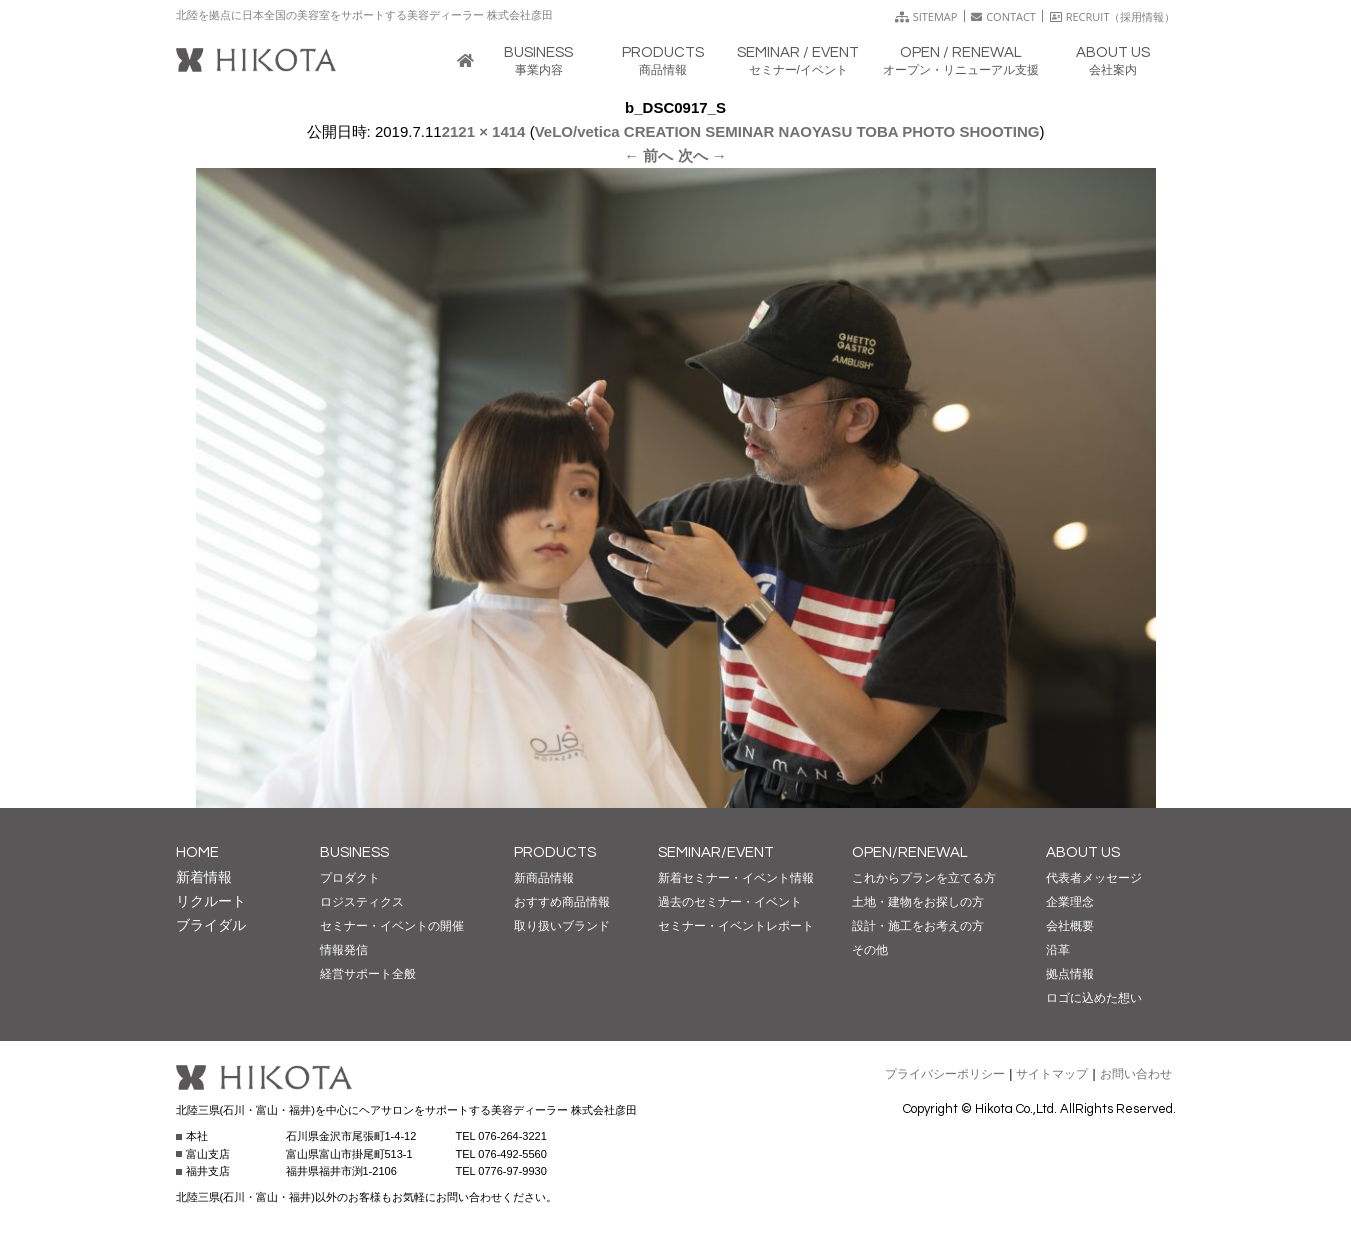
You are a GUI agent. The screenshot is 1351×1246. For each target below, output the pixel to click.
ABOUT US (1083, 852)
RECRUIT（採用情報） (1113, 16)
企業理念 (1070, 902)
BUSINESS (354, 852)
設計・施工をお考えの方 (918, 926)
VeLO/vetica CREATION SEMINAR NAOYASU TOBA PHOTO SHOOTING (787, 131)
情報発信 (344, 950)
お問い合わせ (1136, 1074)
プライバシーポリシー (945, 1074)
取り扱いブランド (562, 926)
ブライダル (211, 925)
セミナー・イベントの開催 (392, 926)
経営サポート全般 (368, 974)
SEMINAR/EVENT (716, 852)
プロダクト (350, 878)
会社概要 (1070, 926)
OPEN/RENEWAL (910, 852)
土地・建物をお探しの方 (918, 902)
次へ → (702, 155)
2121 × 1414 (484, 131)
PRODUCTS (555, 852)
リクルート (211, 901)
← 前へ (648, 155)
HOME (197, 852)
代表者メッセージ (1094, 878)
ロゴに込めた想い (1094, 998)
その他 (870, 950)
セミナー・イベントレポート (736, 926)
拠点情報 (1070, 974)
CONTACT (1003, 16)
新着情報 (204, 877)
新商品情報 (544, 878)
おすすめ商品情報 (562, 902)
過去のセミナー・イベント (730, 902)
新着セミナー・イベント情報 (736, 878)
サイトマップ (1052, 1074)
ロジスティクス (362, 902)
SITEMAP (926, 16)
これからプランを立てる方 (924, 878)
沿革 (1058, 950)
